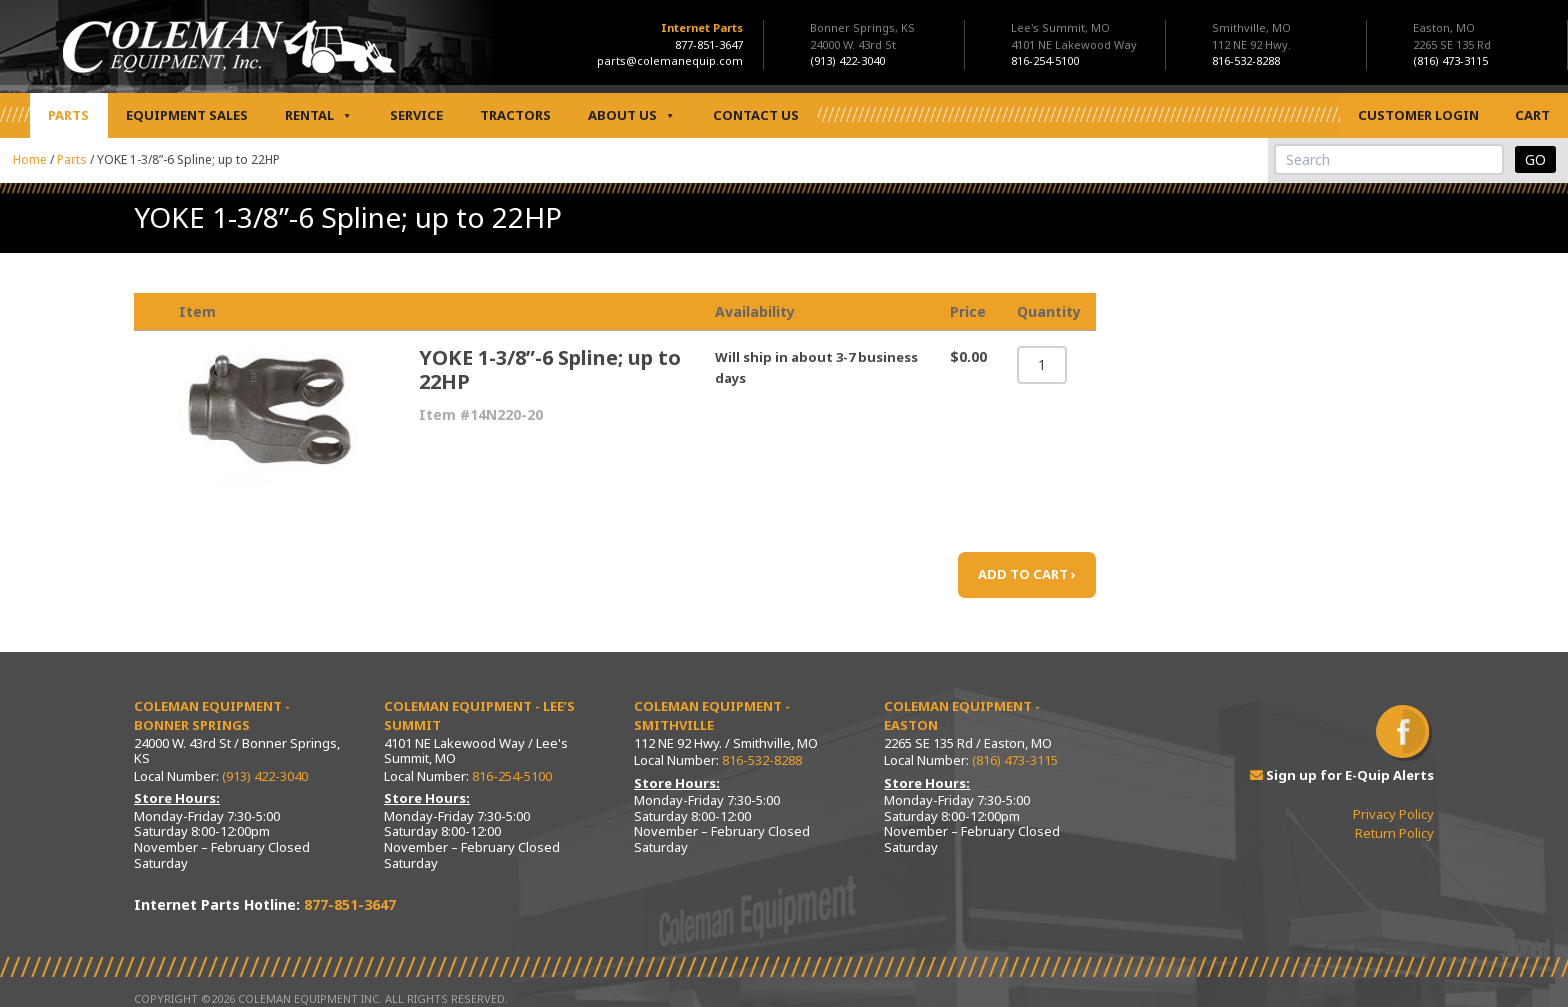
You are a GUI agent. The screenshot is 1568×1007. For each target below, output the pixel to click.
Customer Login (1418, 115)
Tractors (515, 115)
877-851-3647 (709, 44)
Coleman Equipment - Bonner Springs (212, 716)
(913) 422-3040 (265, 776)
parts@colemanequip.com (670, 60)
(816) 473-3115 (1015, 760)
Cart (1532, 115)
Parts (68, 115)
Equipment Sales (187, 115)
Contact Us (756, 115)
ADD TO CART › (1027, 574)
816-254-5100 (512, 776)
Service (416, 115)
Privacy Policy (1393, 814)
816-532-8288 (762, 760)
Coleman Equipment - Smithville (712, 716)
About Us (632, 115)
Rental (319, 115)
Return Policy (1394, 833)
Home (30, 159)
